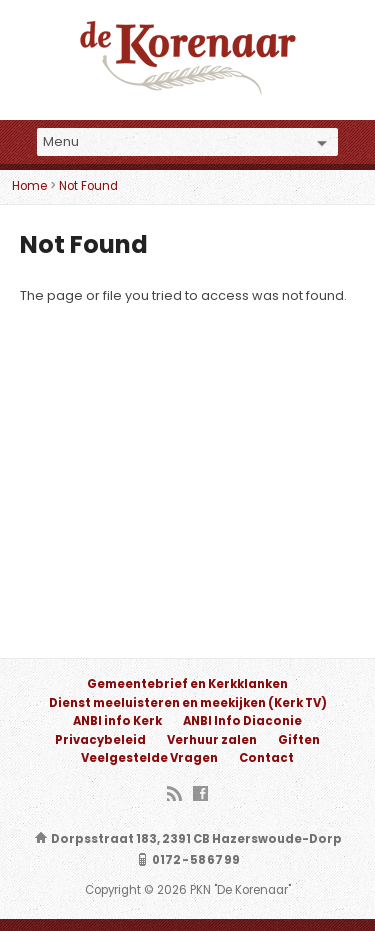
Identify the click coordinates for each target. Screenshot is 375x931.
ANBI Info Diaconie (242, 721)
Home (29, 186)
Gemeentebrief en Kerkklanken (187, 684)
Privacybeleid (100, 740)
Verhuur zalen (212, 740)
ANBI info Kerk (117, 721)
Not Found (88, 186)
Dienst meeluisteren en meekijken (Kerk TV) (188, 703)
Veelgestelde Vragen (149, 758)
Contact (266, 758)
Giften (299, 740)
